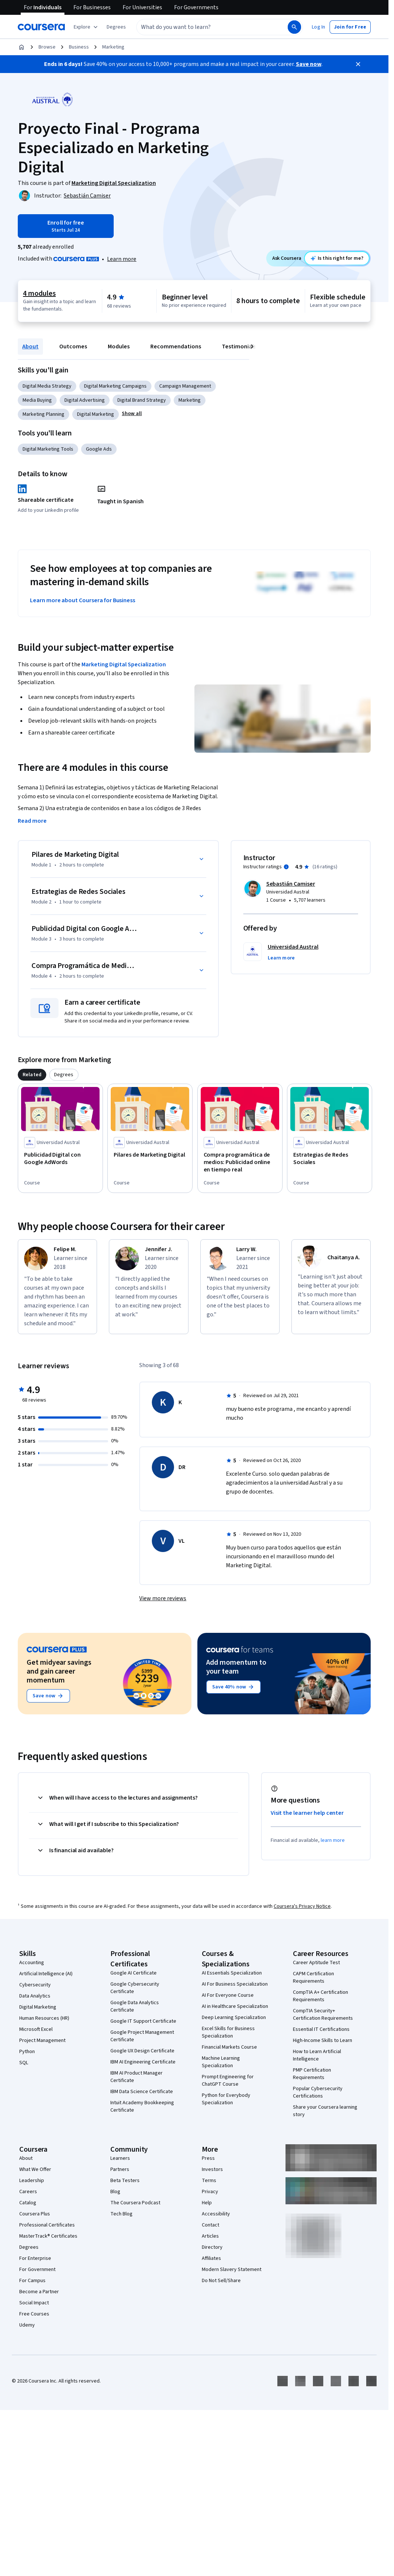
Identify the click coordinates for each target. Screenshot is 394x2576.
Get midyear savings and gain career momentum (59, 1671)
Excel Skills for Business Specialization (228, 2032)
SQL (23, 2062)
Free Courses (34, 2314)
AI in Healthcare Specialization (235, 2006)
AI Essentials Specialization (232, 1973)
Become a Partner (39, 2291)
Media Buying (37, 400)
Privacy (210, 2191)
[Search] (294, 27)
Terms (209, 2180)
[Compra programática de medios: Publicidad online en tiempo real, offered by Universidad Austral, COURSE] (240, 1162)
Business (79, 47)
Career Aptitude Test (316, 1962)
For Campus (32, 2280)
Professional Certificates (47, 2225)
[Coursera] (41, 27)
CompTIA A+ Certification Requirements (320, 1996)
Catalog (27, 2203)
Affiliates (211, 2258)
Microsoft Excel (36, 2029)
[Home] (21, 47)
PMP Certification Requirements (312, 2073)
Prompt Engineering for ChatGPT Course (228, 2080)
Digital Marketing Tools (48, 449)
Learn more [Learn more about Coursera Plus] (121, 259)
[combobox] (204, 27)
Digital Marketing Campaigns (115, 386)
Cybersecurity (35, 1985)
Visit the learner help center (307, 1813)
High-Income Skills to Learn (322, 2040)
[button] (116, 27)
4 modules (39, 293)
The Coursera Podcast (135, 2203)
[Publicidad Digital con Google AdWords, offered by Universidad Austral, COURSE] (60, 1158)
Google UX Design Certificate (142, 2051)
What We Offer (35, 2169)
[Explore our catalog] (86, 27)
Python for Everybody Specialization (226, 2099)
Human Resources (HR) (44, 2018)
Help (207, 2203)
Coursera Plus (34, 2214)
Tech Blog (121, 2214)
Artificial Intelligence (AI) (46, 1973)
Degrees (29, 2247)
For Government (37, 2269)
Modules (119, 346)
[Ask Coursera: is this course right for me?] (336, 258)
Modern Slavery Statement (231, 2269)
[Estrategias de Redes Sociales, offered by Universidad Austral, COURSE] (329, 1158)
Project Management (42, 2040)
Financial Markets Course (229, 2047)
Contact (210, 2225)
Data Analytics (34, 1996)
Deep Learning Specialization (234, 2017)
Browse (47, 47)
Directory (212, 2247)
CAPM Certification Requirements (313, 1977)
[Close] (358, 64)
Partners (119, 2169)
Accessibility (216, 2214)
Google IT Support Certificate (143, 2021)
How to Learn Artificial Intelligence (317, 2055)
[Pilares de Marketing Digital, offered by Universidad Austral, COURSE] (150, 1154)
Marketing (113, 47)
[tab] (32, 1075)
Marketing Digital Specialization (123, 664)
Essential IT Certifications (321, 2029)
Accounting (31, 1962)
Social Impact (34, 2303)
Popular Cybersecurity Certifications (318, 2092)
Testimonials (239, 346)
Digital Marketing (95, 414)
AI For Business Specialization (235, 1984)
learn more (333, 1840)
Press (208, 2158)
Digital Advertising (84, 400)
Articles (210, 2236)
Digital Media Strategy (47, 386)
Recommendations (175, 346)
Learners (120, 2158)
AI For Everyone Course (228, 1995)
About (30, 346)
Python (27, 2051)
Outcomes (73, 346)
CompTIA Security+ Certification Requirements (323, 2014)
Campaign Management (185, 386)
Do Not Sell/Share (221, 2280)
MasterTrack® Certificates (48, 2236)
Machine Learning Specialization (221, 2062)
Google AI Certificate (133, 1973)
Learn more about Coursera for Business (82, 600)
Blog (115, 2191)
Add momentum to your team (236, 1667)
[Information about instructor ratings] (286, 867)
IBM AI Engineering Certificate (143, 2062)
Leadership (31, 2180)
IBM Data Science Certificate (141, 2091)
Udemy (27, 2325)
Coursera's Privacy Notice (302, 1906)
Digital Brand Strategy (141, 400)
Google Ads (99, 449)
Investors (212, 2169)
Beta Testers (125, 2180)
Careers (28, 2191)
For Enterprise (35, 2258)
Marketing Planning (43, 414)
